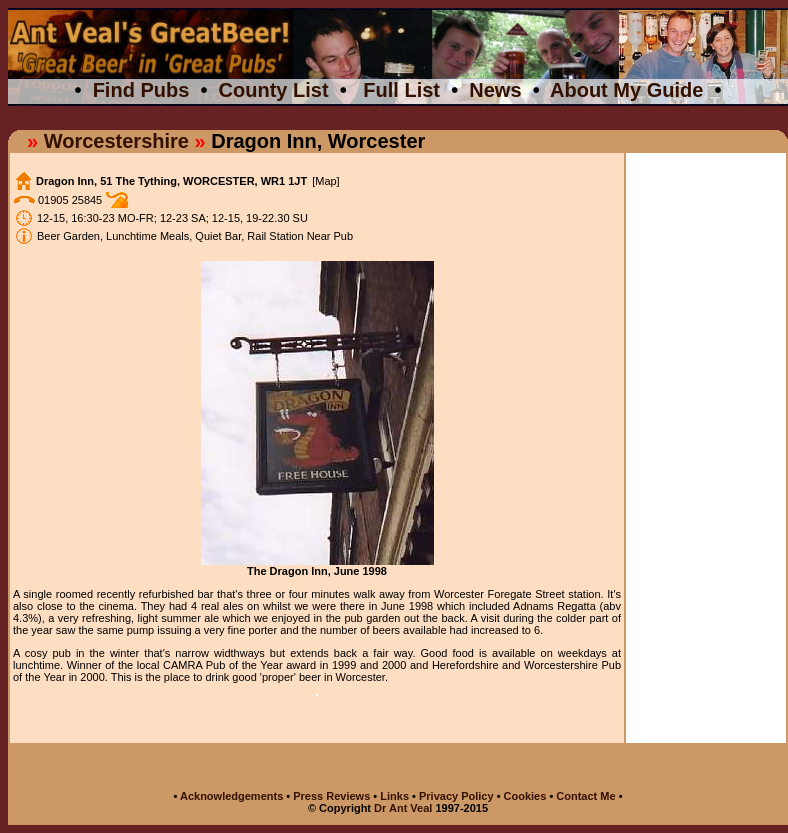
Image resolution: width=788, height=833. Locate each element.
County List (274, 90)
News (495, 90)
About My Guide (626, 90)
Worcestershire (116, 141)
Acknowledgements (231, 796)
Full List (401, 90)
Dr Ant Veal (403, 808)
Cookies (525, 796)
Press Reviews (333, 796)
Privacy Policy (456, 796)
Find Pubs (141, 90)
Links (394, 796)
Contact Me (587, 796)
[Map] (326, 181)
